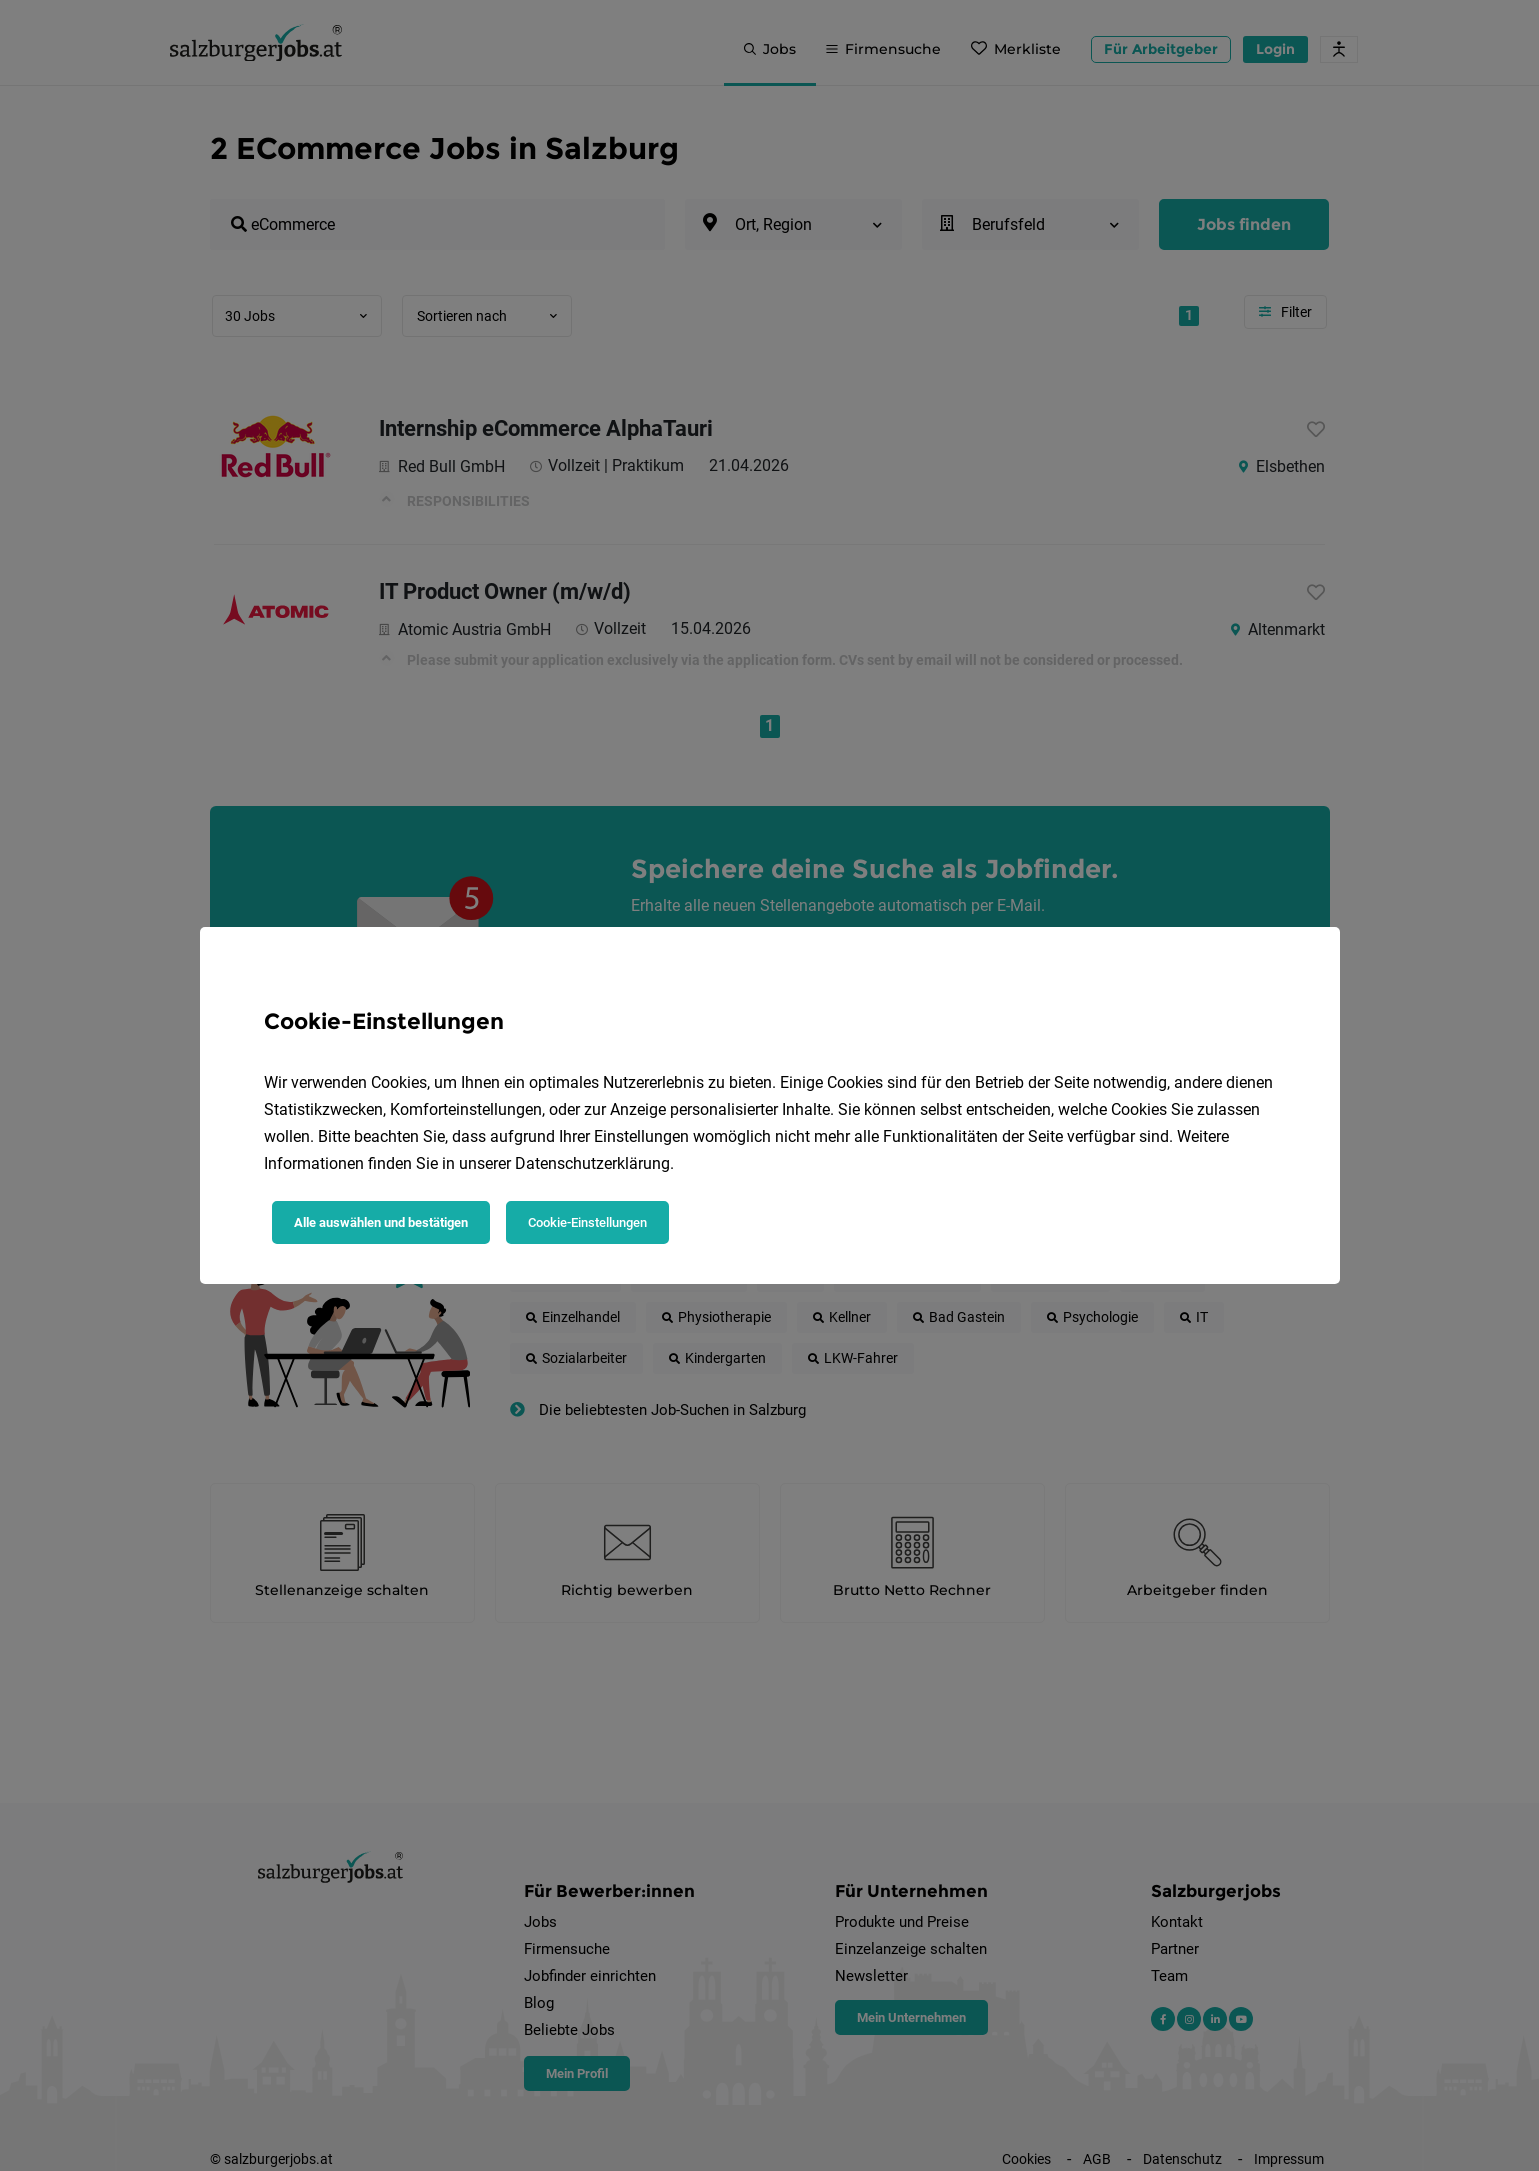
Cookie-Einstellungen (587, 1222)
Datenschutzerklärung (592, 1163)
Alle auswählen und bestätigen (381, 1222)
